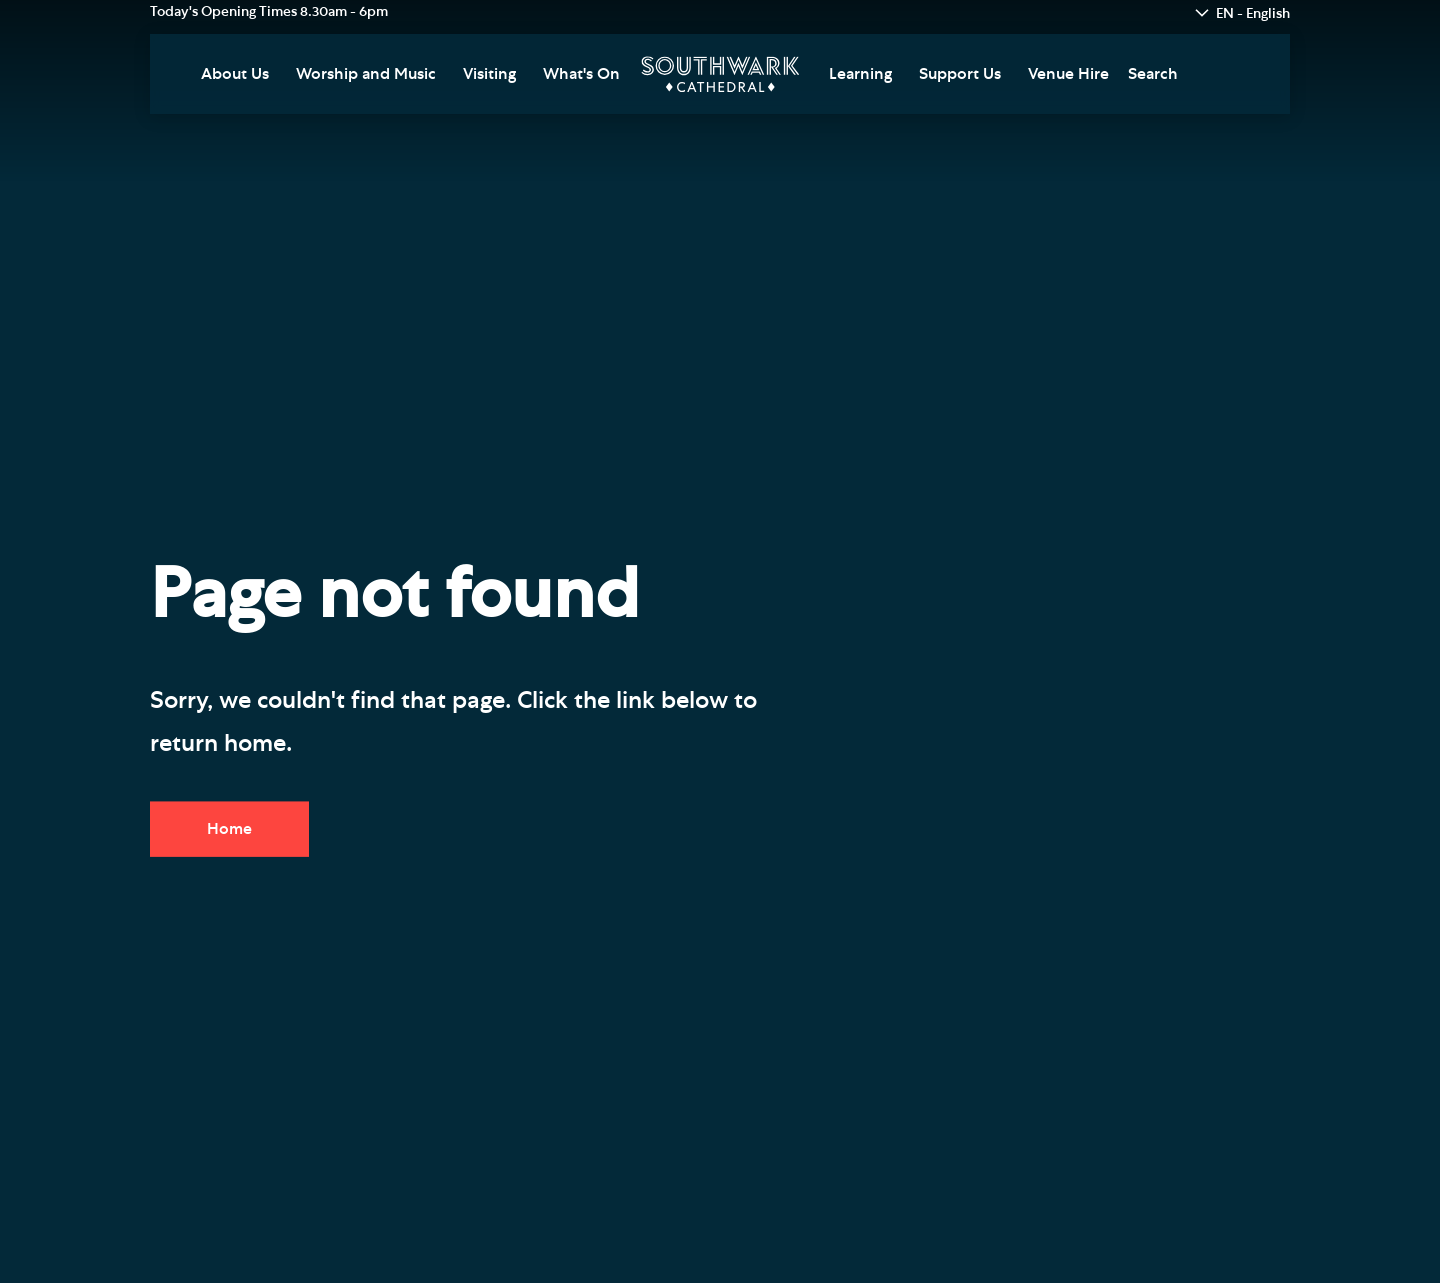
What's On (581, 74)
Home (229, 829)
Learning (860, 74)
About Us (235, 74)
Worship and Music (366, 74)
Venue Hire (1068, 74)
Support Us (960, 74)
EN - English (1253, 14)
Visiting (489, 74)
